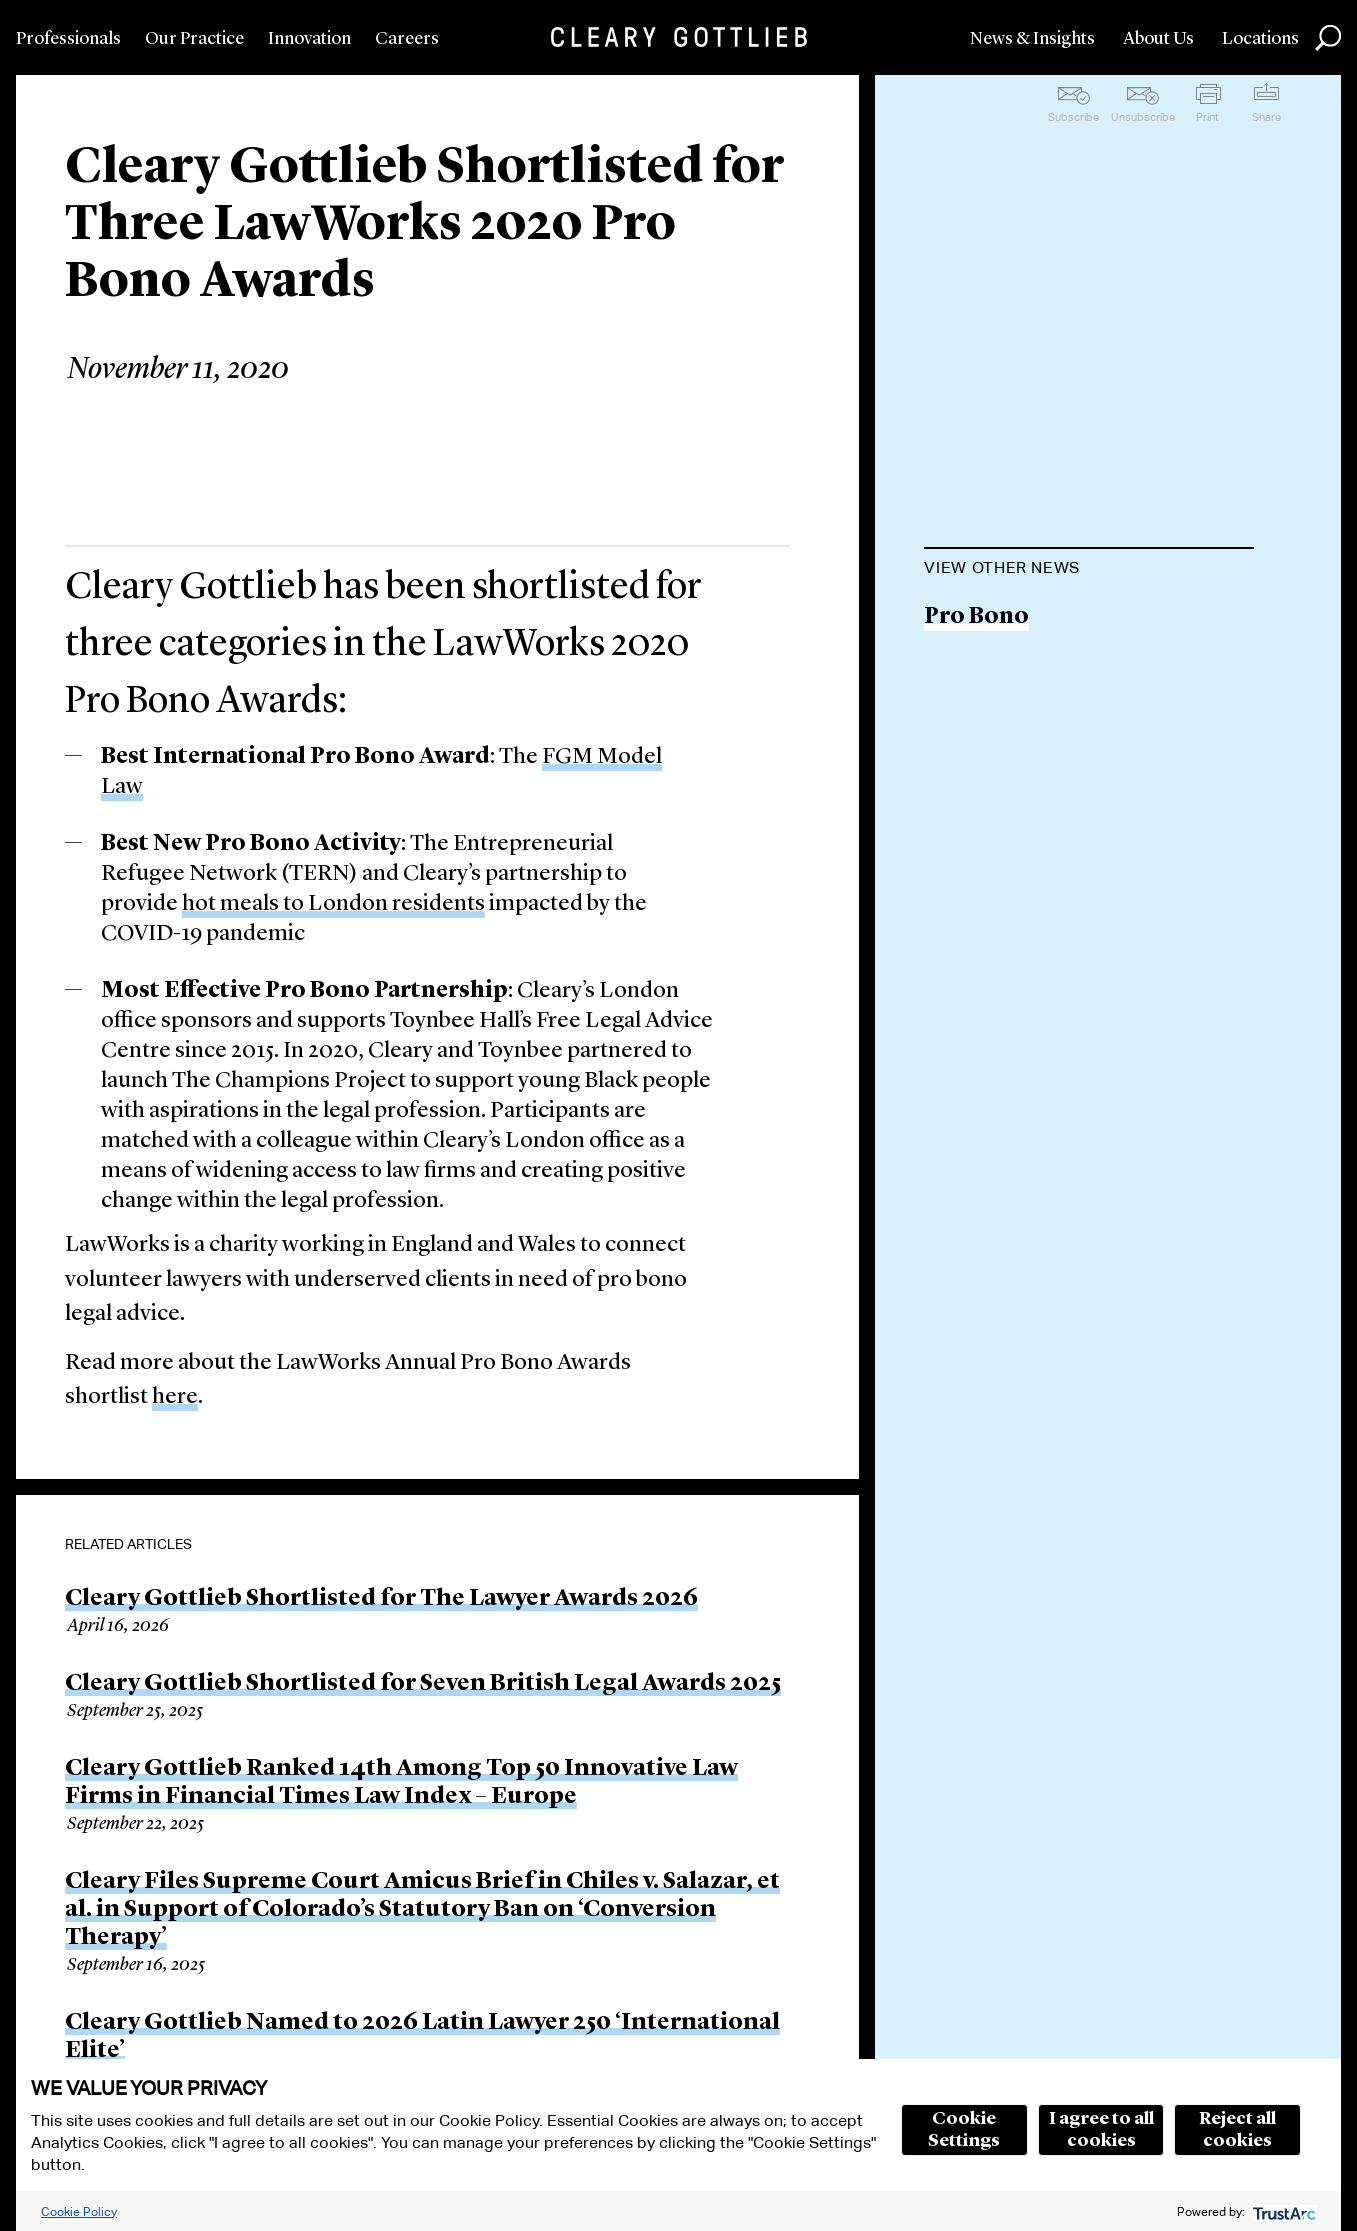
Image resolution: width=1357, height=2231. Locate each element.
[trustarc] (1282, 2211)
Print (1207, 117)
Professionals (68, 39)
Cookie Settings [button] (964, 2130)
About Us (1158, 39)
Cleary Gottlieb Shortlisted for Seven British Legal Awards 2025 (423, 1684)
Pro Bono (976, 617)
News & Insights (1032, 39)
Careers (407, 39)
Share (1266, 117)
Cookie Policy (79, 2211)
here (175, 1397)
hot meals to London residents (333, 904)
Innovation (309, 39)
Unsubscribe (1143, 117)
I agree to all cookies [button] (1101, 2130)
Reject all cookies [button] (1237, 2130)
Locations (1260, 39)
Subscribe (1073, 117)
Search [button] (1328, 38)
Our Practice (194, 39)
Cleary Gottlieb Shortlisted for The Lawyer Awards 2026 (381, 1599)
